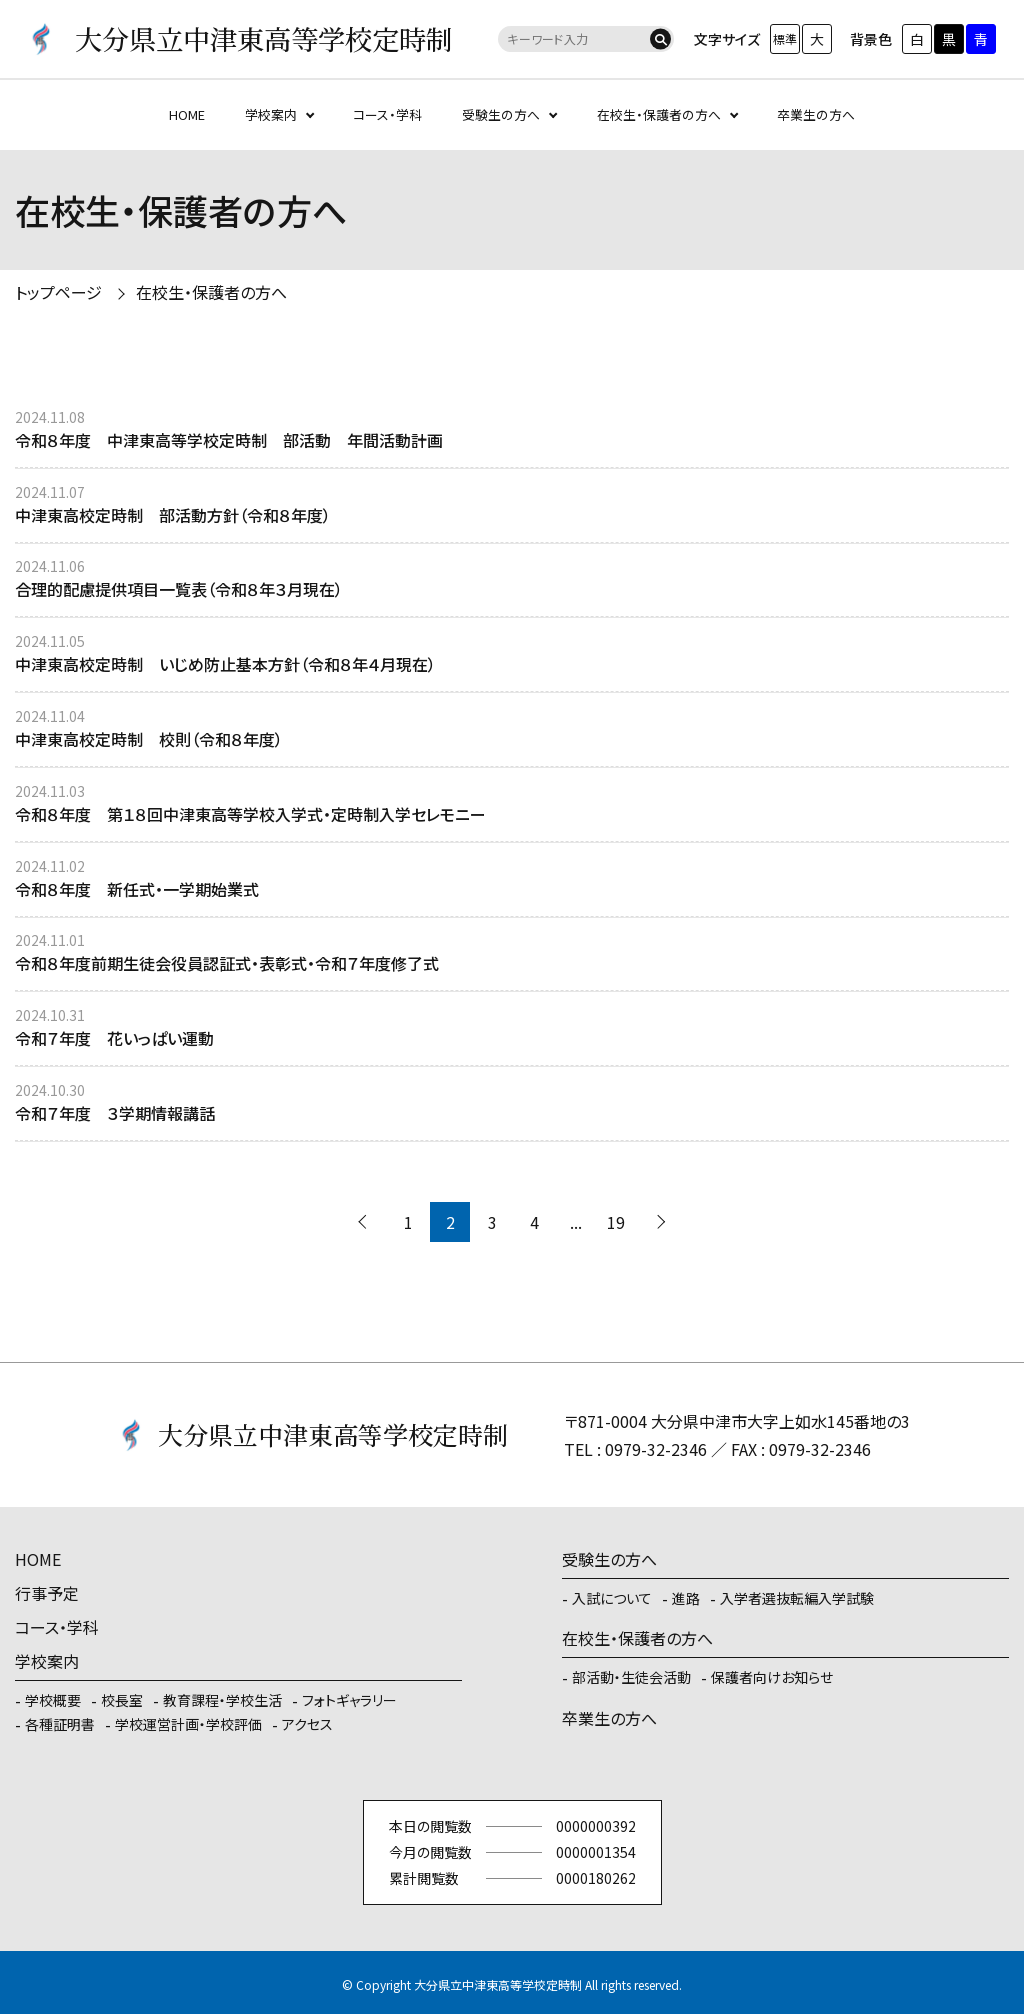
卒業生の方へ (816, 114)
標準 (785, 38)
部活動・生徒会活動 (631, 1677)
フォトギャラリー (349, 1700)
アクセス (307, 1724)
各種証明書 (60, 1724)
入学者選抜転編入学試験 (797, 1598)
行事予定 (47, 1593)
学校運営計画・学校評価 (188, 1724)
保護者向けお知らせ (772, 1677)
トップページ (58, 292)
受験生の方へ (501, 114)
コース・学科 (387, 114)
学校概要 (53, 1700)
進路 (686, 1598)
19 (616, 1222)
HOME (187, 114)
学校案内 (271, 114)
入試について (612, 1598)
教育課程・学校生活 (222, 1700)
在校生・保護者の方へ (659, 114)
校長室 (122, 1700)
